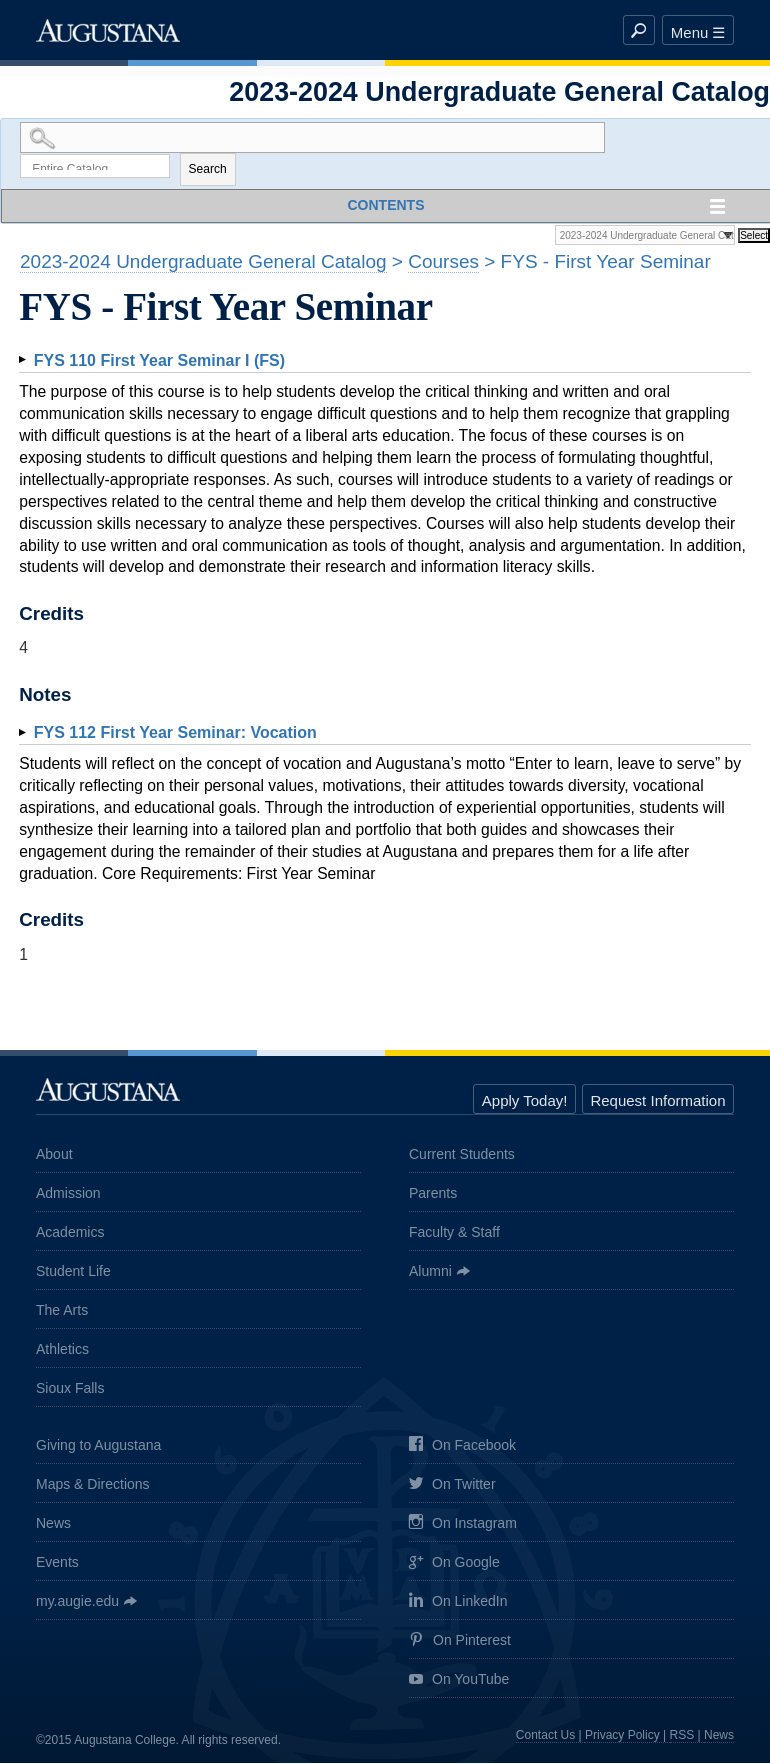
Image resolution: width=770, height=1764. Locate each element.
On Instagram (463, 1524)
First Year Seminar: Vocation (175, 733)
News (53, 1524)
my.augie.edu (77, 1602)
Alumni (430, 1271)
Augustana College (108, 30)
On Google (454, 1564)
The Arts (62, 1310)
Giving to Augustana (98, 1446)
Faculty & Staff (454, 1232)
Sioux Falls (70, 1388)
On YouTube (459, 1681)
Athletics (62, 1349)
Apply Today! (525, 1101)
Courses (443, 262)
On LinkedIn (458, 1602)
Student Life (73, 1271)
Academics (70, 1232)
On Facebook (462, 1446)
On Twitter (452, 1486)
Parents (433, 1193)
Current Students (462, 1154)
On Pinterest (460, 1641)
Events (57, 1563)
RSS (682, 1735)
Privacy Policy (622, 1735)
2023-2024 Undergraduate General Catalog (203, 262)
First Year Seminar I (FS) (159, 360)
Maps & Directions (93, 1485)
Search (208, 170)
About (54, 1154)
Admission (68, 1193)
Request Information (657, 1101)
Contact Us (545, 1735)
